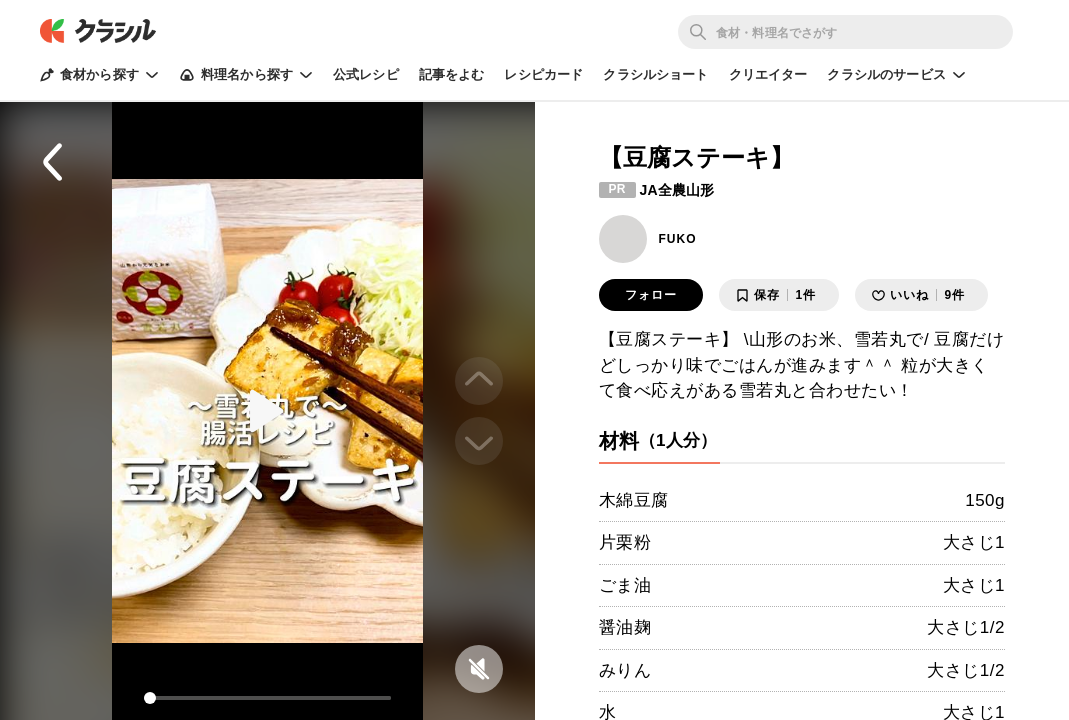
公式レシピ (366, 74)
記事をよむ (452, 74)
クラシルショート (655, 74)
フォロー (651, 295)
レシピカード (543, 74)
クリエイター (768, 74)
